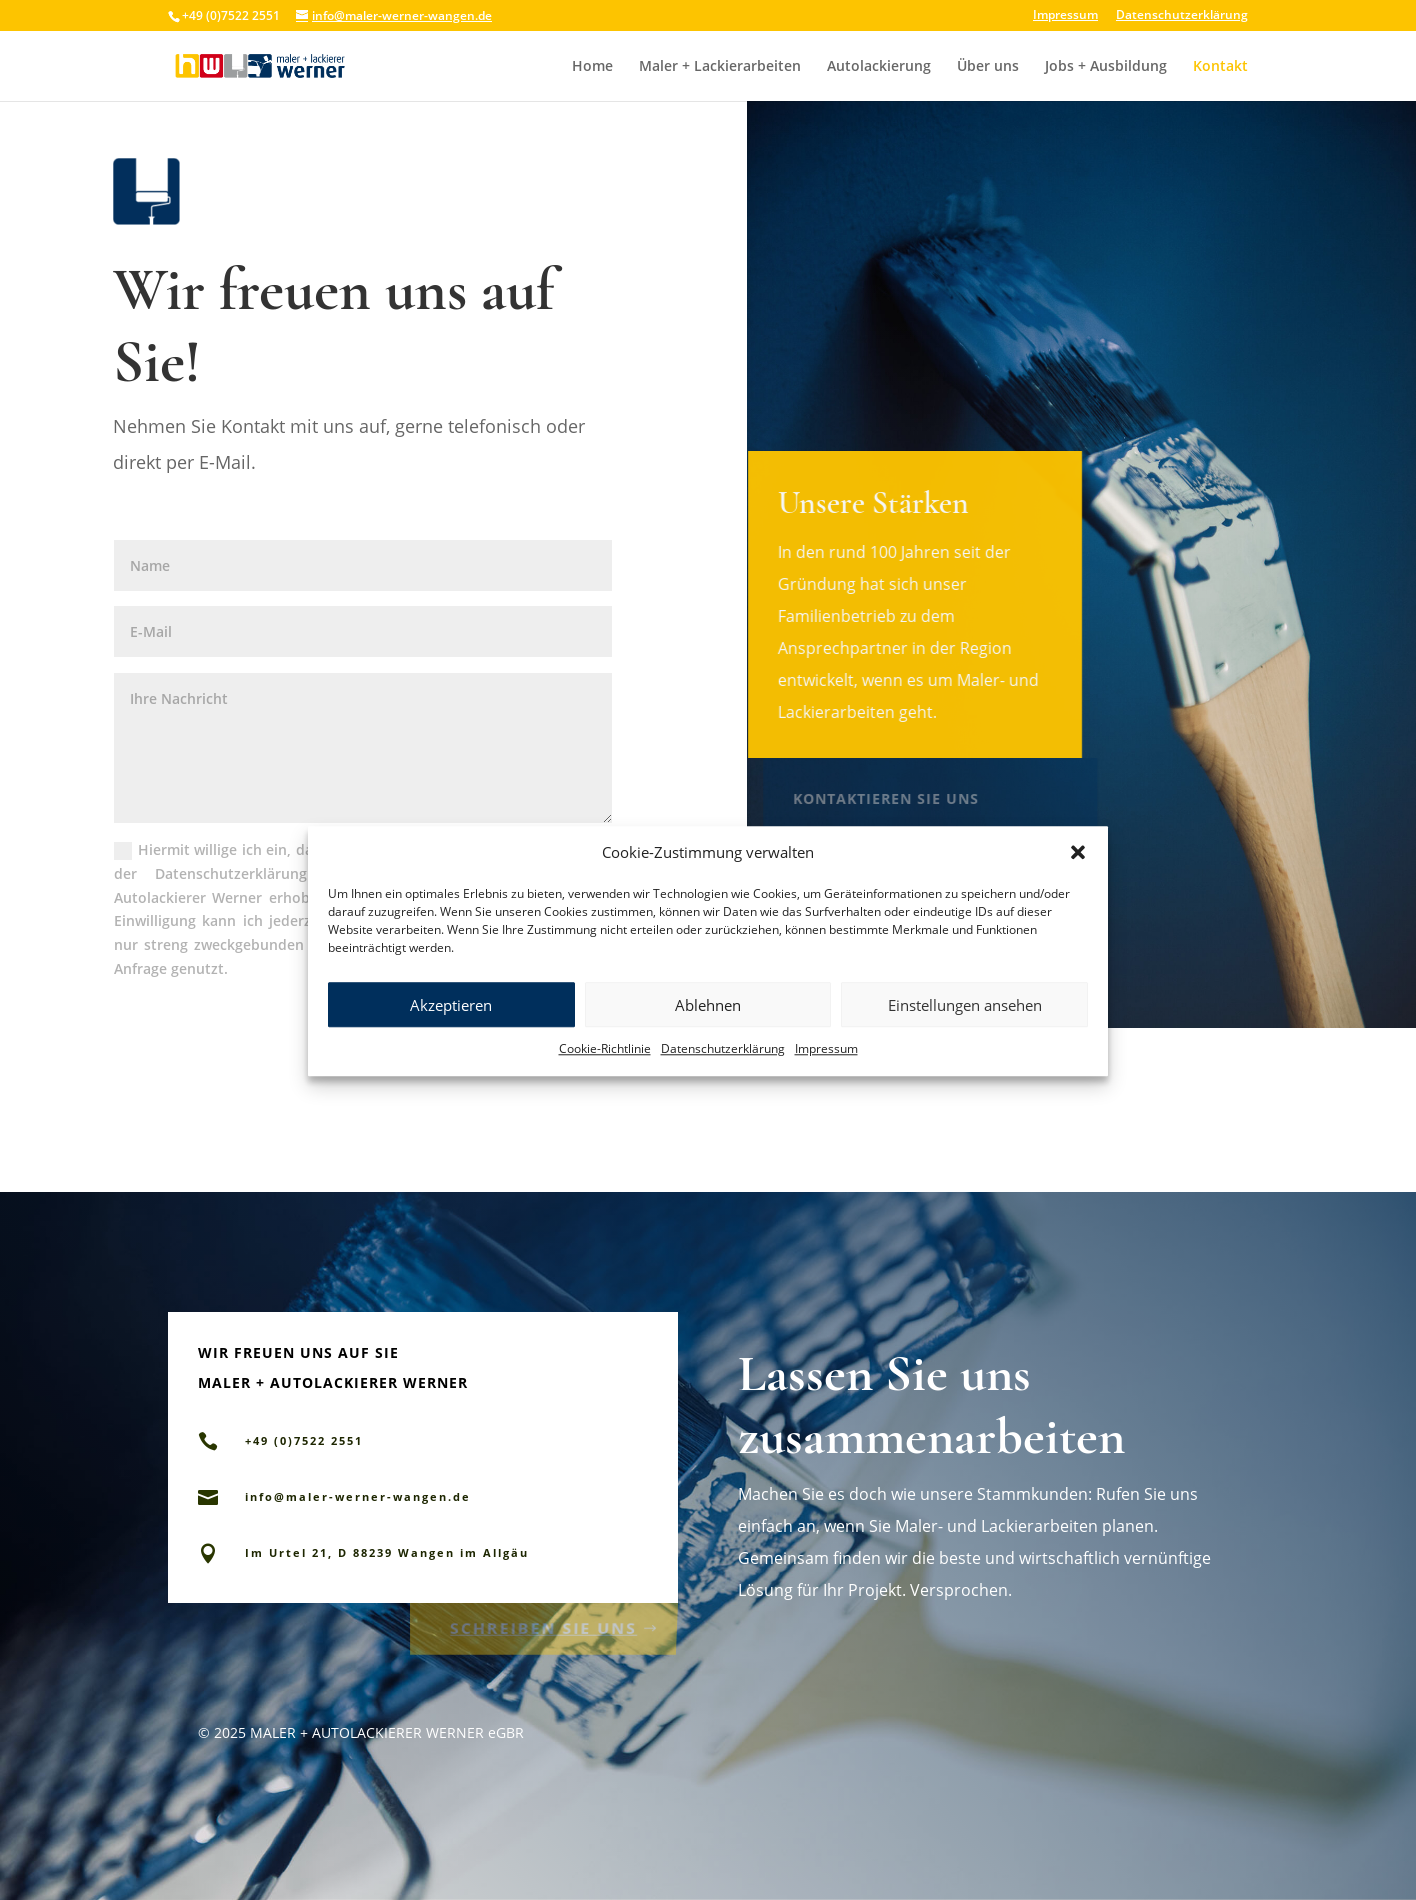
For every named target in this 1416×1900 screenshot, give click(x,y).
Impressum (826, 1073)
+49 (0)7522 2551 (907, 848)
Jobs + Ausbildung (1106, 67)
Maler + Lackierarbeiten (720, 67)
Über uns (988, 67)
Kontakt (1220, 67)
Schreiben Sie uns (543, 1624)
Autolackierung (879, 67)
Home (592, 67)
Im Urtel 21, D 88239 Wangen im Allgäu (387, 1552)
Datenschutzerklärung (723, 1073)
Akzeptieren (451, 1030)
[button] (1078, 878)
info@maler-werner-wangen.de (358, 1496)
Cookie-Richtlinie (605, 1073)
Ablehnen (708, 1030)
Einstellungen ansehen (965, 1030)
